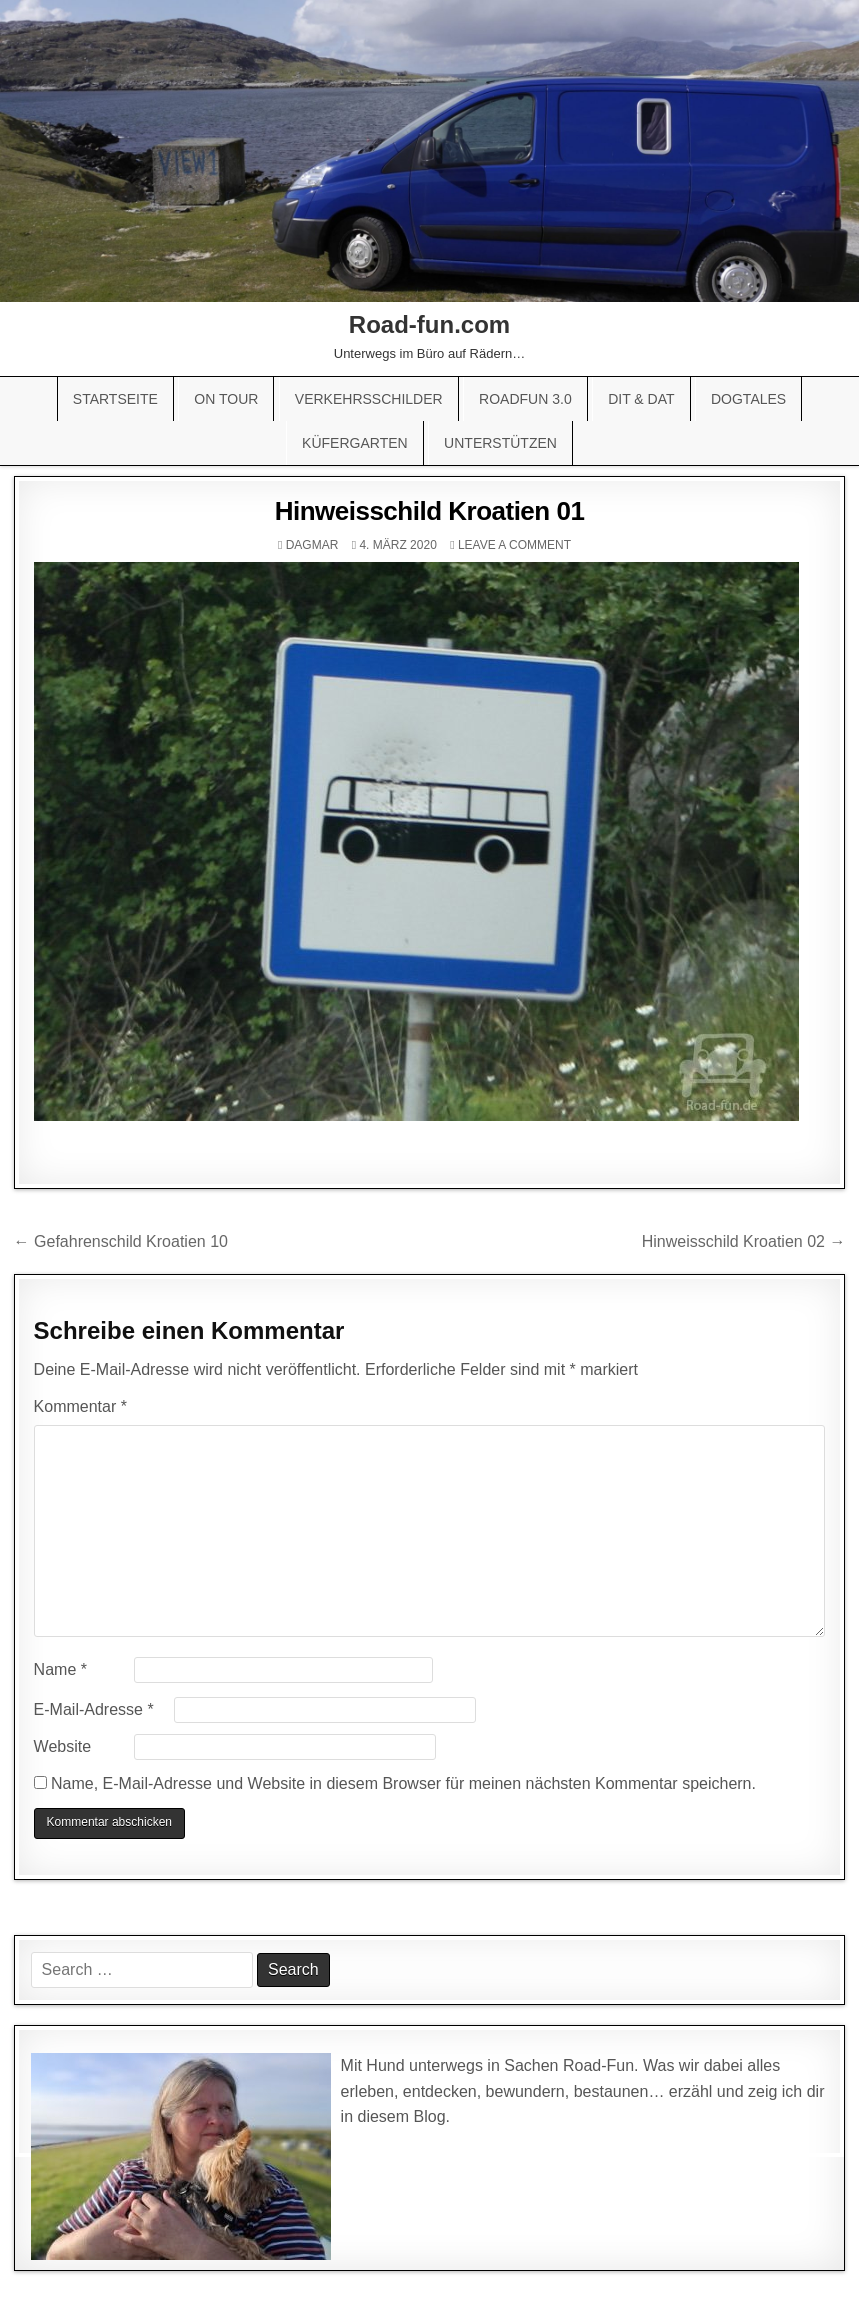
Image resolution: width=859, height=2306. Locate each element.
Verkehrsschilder (369, 399)
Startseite (115, 399)
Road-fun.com (429, 324)
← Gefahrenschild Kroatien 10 (121, 1241)
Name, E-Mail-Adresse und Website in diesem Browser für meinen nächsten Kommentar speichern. (403, 1783)
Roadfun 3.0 (525, 399)
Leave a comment (514, 545)
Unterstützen (500, 443)
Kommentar (80, 1406)
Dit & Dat (641, 399)
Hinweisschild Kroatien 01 (430, 511)
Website (63, 1746)
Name (60, 1669)
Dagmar (312, 545)
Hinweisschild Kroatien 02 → (744, 1241)
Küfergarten (355, 443)
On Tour (226, 399)
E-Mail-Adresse (94, 1709)
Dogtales (748, 399)
